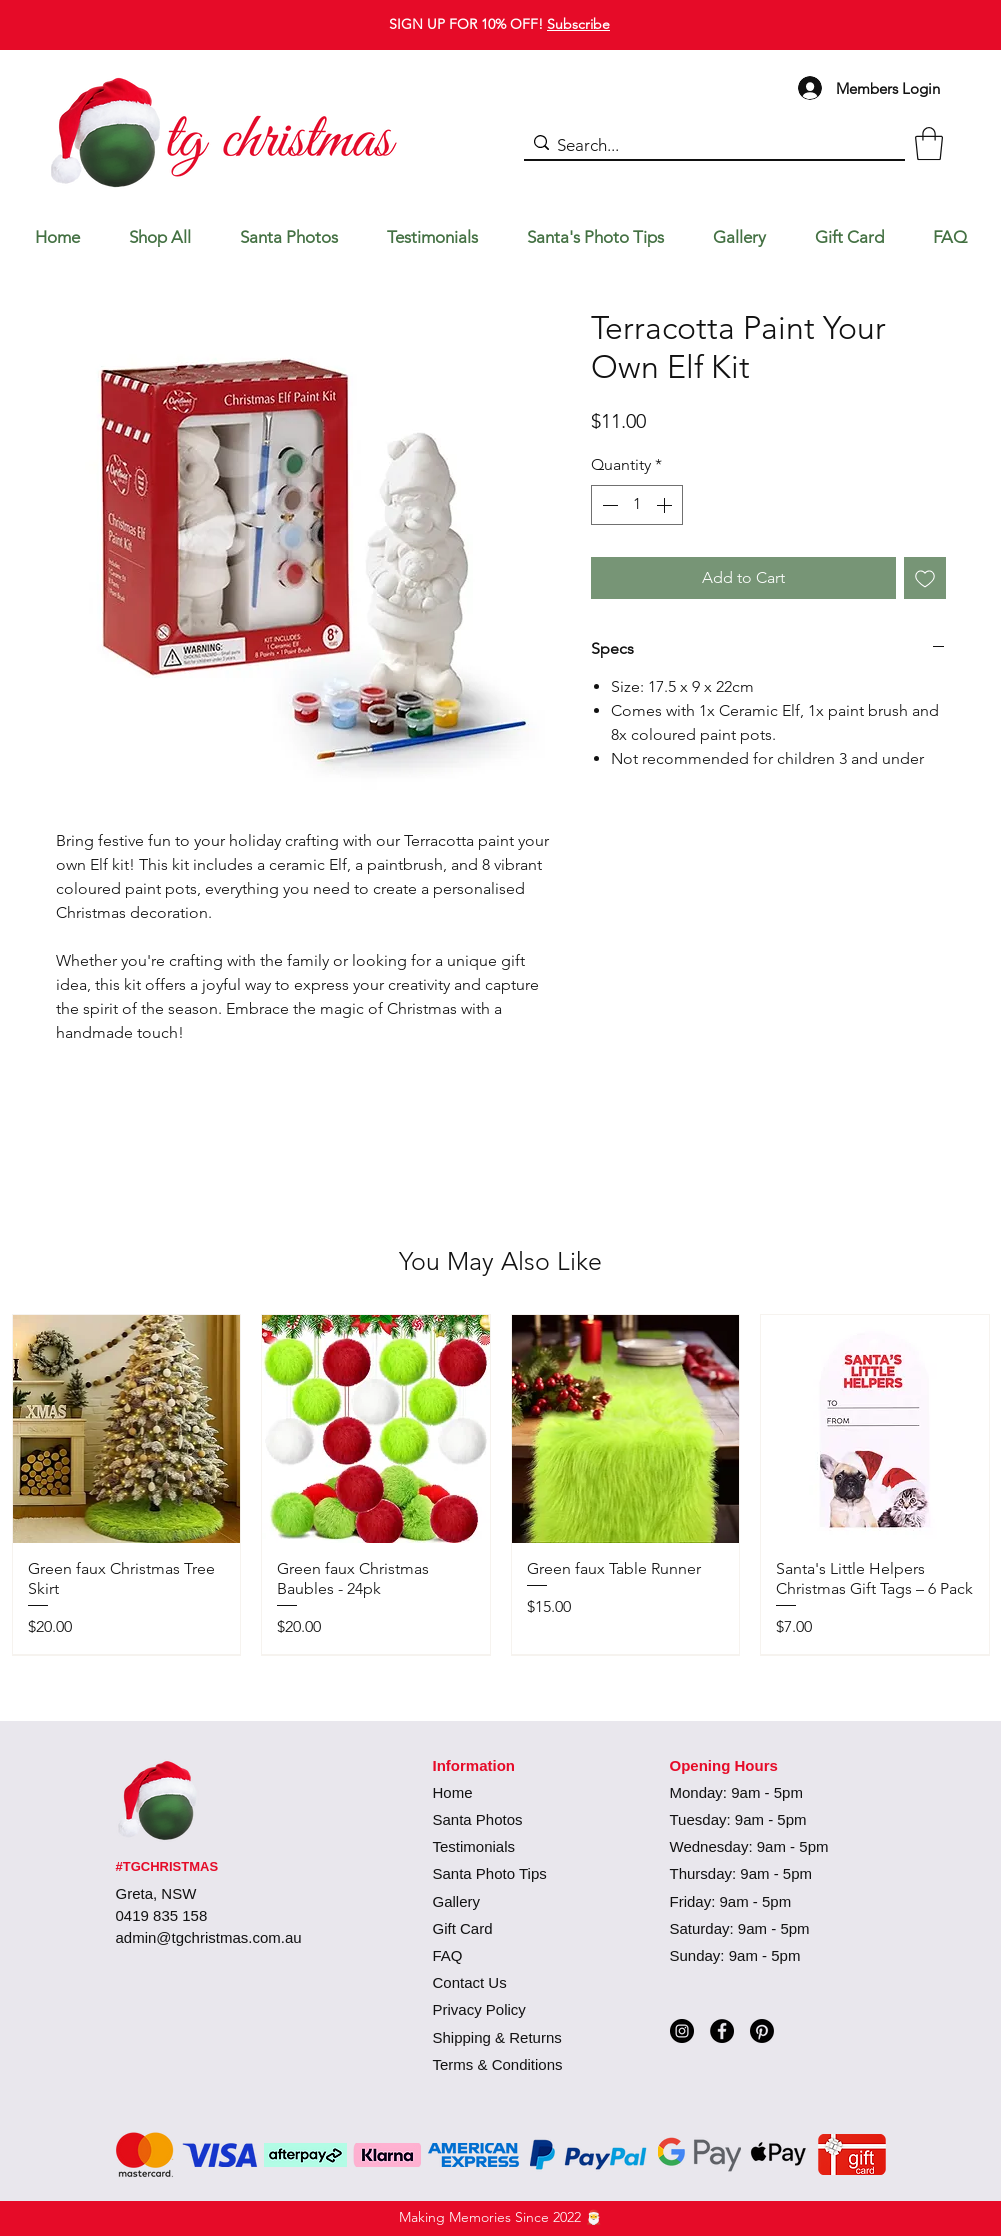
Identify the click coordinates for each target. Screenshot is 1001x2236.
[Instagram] (682, 2031)
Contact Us (470, 1982)
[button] (929, 143)
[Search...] (710, 146)
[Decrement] (608, 505)
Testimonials (474, 1846)
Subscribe (578, 24)
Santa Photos (478, 1819)
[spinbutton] (637, 505)
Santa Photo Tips (490, 1873)
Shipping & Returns (497, 2037)
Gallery (457, 1901)
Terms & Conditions (498, 2064)
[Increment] (666, 505)
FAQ (448, 1955)
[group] (501, 1484)
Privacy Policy (479, 2009)
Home (453, 1792)
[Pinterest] (762, 2031)
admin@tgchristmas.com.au (209, 1937)
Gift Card (463, 1928)
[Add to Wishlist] (925, 578)
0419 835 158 (162, 1915)
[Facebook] (722, 2031)
